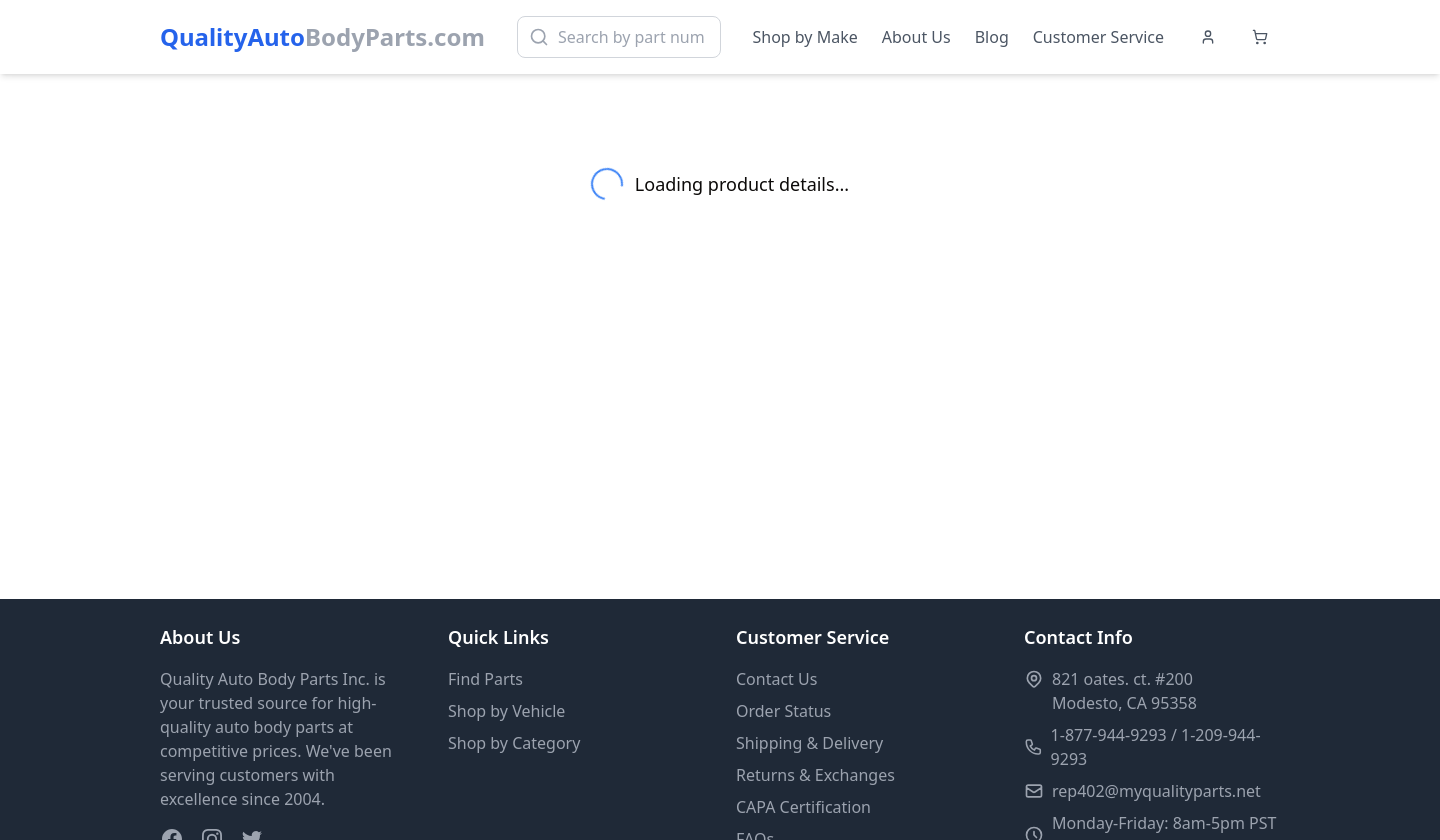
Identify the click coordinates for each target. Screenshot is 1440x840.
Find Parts (485, 679)
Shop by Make (805, 37)
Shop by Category (514, 743)
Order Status (783, 711)
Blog (992, 37)
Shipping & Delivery (809, 743)
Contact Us (776, 679)
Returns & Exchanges (815, 775)
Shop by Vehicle (506, 711)
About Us (916, 37)
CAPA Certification (803, 807)
